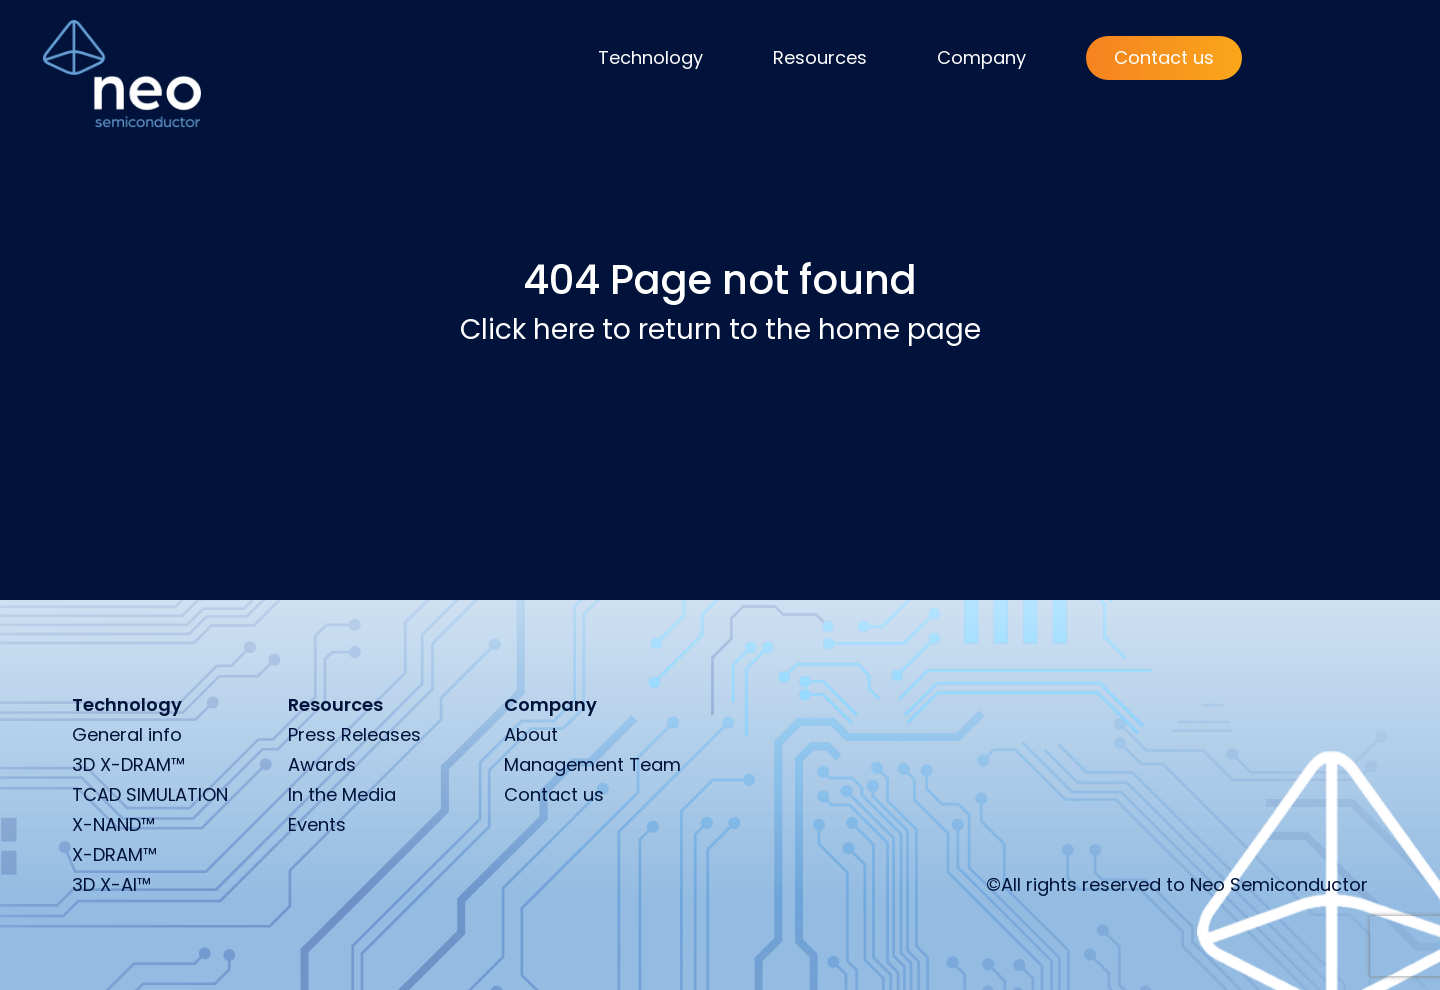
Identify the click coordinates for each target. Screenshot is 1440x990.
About (531, 734)
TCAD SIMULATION (150, 794)
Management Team (592, 764)
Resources (820, 57)
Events (317, 824)
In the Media (342, 794)
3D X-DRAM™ (128, 764)
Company (981, 57)
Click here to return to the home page (720, 329)
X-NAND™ (113, 824)
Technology (650, 57)
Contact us (1164, 57)
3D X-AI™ (111, 884)
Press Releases (354, 734)
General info (127, 734)
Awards (322, 764)
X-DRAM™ (114, 854)
